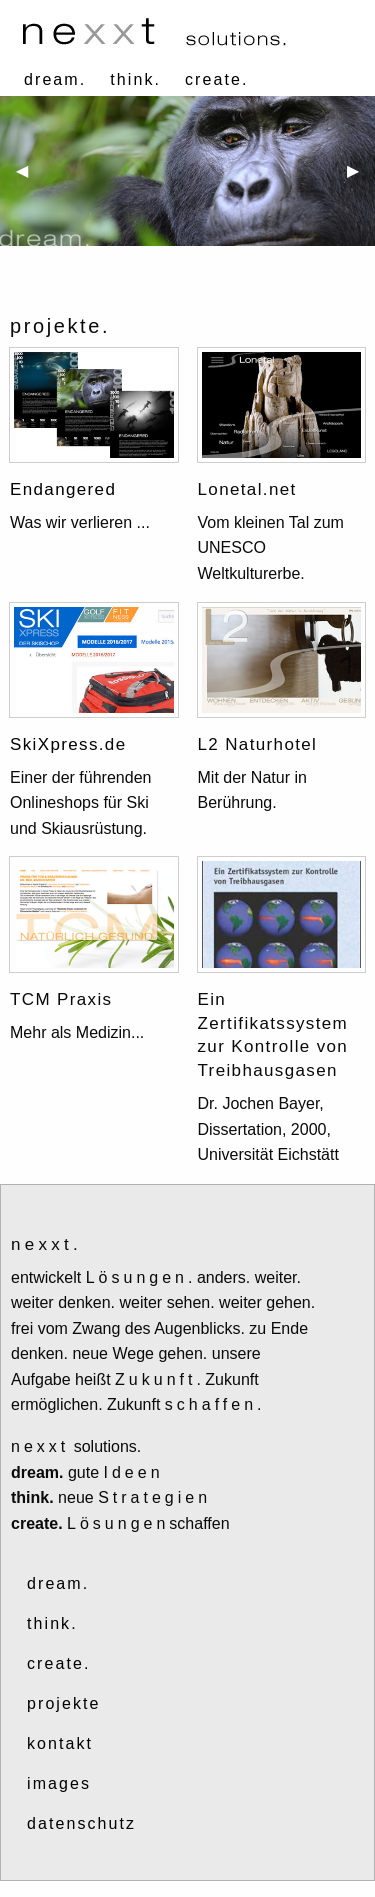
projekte (64, 1703)
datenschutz (81, 1823)
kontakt (60, 1743)
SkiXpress (54, 744)
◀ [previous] (30, 178)
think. (135, 79)
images (59, 1783)
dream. (55, 79)
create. (216, 79)
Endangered (63, 489)
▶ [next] (361, 178)
